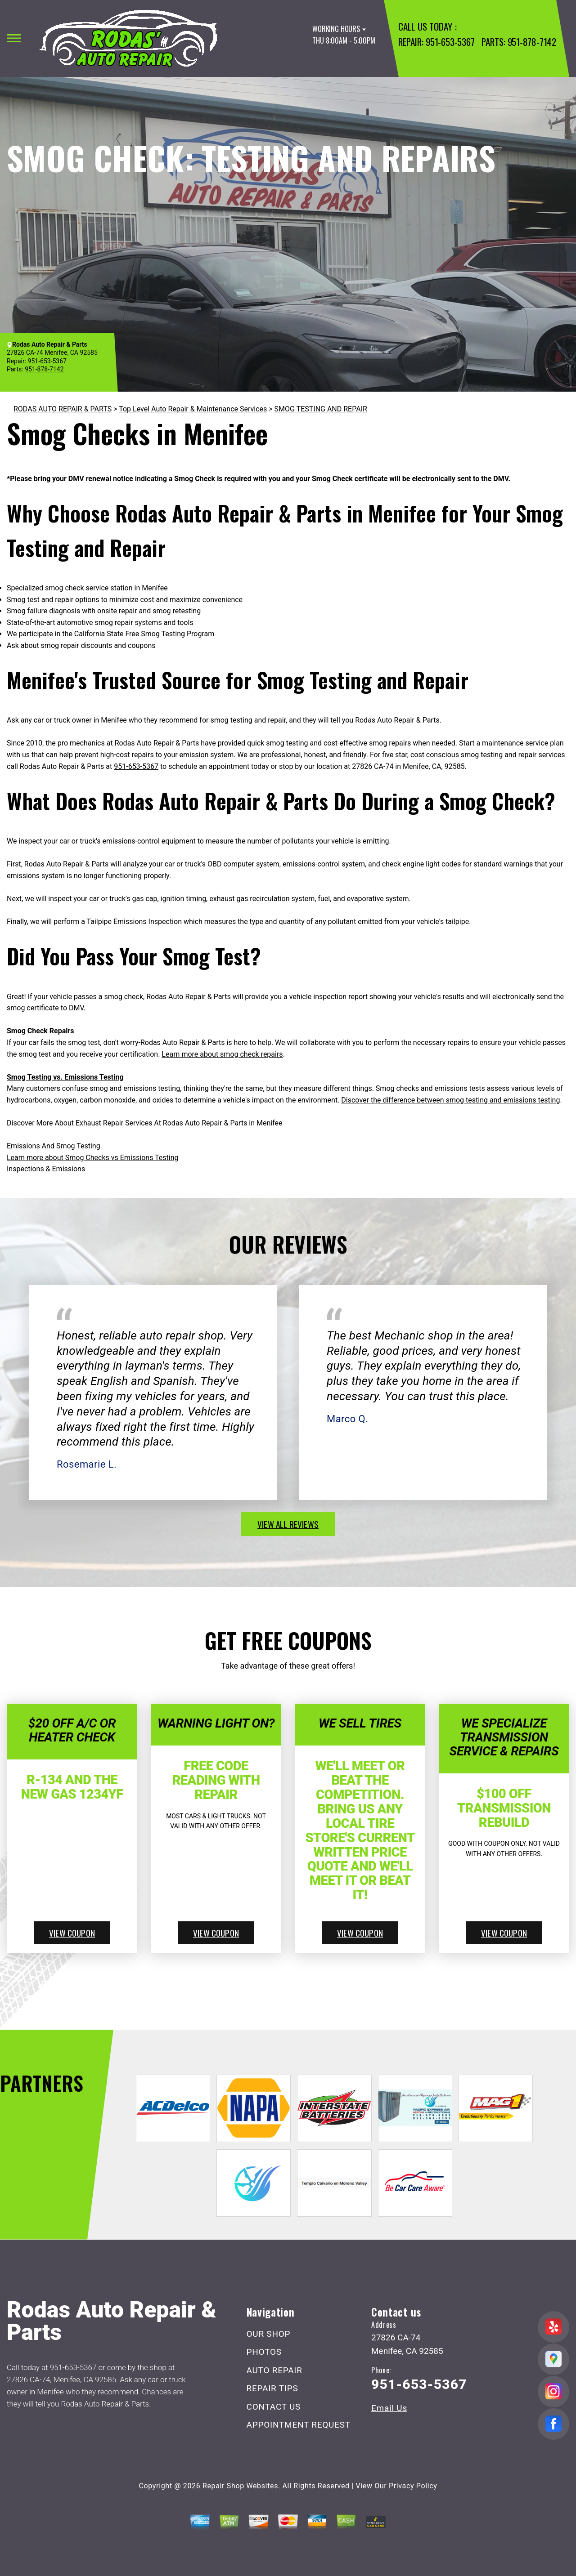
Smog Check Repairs (40, 1031)
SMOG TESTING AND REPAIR (320, 409)
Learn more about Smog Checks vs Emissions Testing (93, 1157)
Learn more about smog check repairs (222, 1054)
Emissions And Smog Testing (53, 1146)
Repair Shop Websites (240, 2486)
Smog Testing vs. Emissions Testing (65, 1077)
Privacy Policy (413, 2486)
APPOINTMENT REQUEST (299, 2425)
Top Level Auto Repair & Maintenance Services (193, 409)
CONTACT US (274, 2407)
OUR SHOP (269, 2334)
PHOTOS (264, 2352)
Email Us (389, 2408)
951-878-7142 (532, 42)
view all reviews (288, 1524)
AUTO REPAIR (274, 2370)
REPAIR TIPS (272, 2388)
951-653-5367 (450, 42)
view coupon (72, 1932)
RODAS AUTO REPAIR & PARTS (63, 409)
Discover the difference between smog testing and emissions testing (450, 1100)
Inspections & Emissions (46, 1169)
